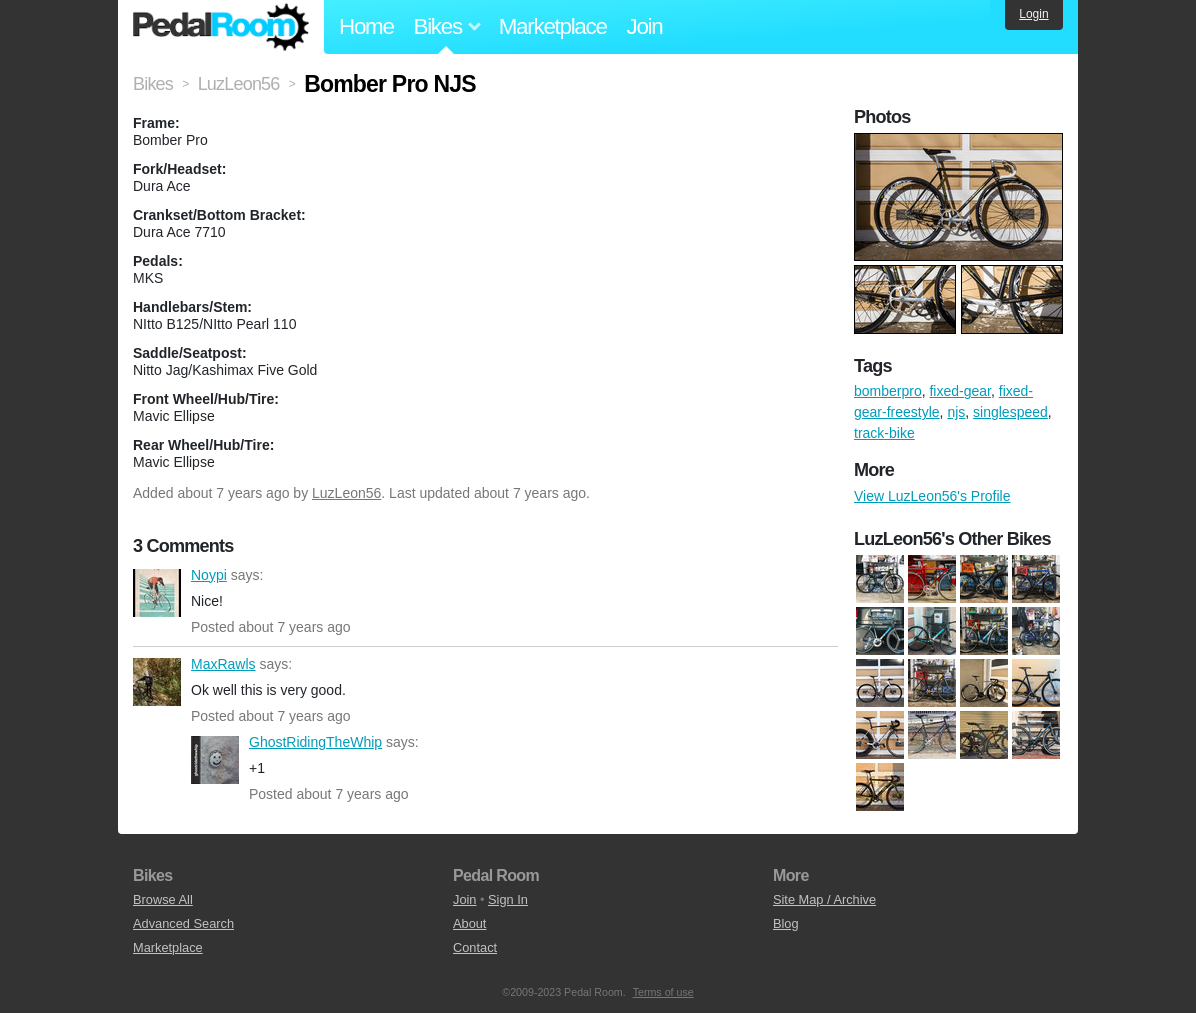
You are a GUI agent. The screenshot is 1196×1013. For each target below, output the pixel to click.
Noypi (157, 593)
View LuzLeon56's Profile (932, 496)
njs (956, 412)
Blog (786, 923)
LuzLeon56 (346, 493)
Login (1033, 14)
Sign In (508, 899)
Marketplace (553, 26)
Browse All (163, 899)
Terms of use (663, 992)
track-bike (884, 433)
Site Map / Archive (824, 899)
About (469, 923)
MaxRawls (157, 682)
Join (645, 26)
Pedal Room (221, 27)
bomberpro (888, 391)
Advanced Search (183, 923)
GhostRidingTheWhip (215, 760)
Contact (475, 947)
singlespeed (1010, 412)
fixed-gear (959, 391)
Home (366, 26)
